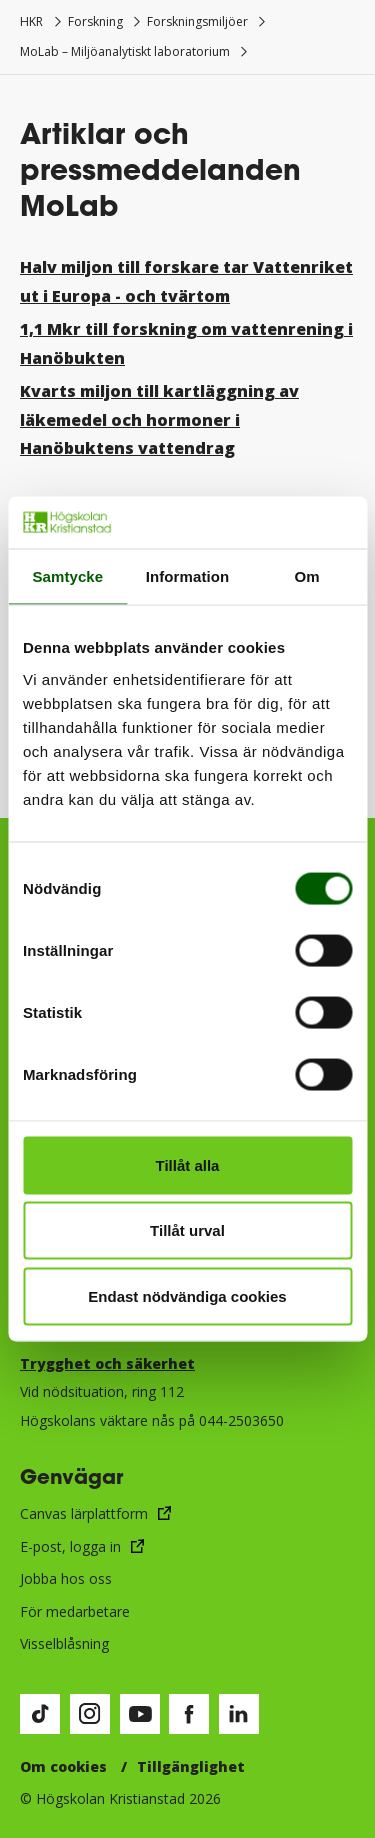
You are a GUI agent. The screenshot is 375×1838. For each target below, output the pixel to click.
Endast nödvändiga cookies (187, 1295)
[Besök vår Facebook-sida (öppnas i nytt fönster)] (189, 1714)
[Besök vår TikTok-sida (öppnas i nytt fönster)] (40, 1714)
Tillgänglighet (191, 1766)
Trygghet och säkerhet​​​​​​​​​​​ (107, 1363)
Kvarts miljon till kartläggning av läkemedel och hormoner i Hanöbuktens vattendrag (159, 419)
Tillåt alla (188, 1164)
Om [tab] (307, 576)
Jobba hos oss (66, 1578)
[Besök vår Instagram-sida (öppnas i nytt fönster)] (90, 1714)
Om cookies (63, 1766)
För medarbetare (75, 1611)
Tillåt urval (187, 1230)
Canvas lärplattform (84, 1513)
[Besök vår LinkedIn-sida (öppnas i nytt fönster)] (239, 1714)
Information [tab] (188, 576)
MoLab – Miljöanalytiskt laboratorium (125, 51)
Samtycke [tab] (67, 576)
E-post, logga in (70, 1546)
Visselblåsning (64, 1643)
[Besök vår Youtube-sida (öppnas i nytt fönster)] (140, 1714)
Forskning (95, 21)
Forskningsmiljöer (197, 21)
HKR (31, 21)
